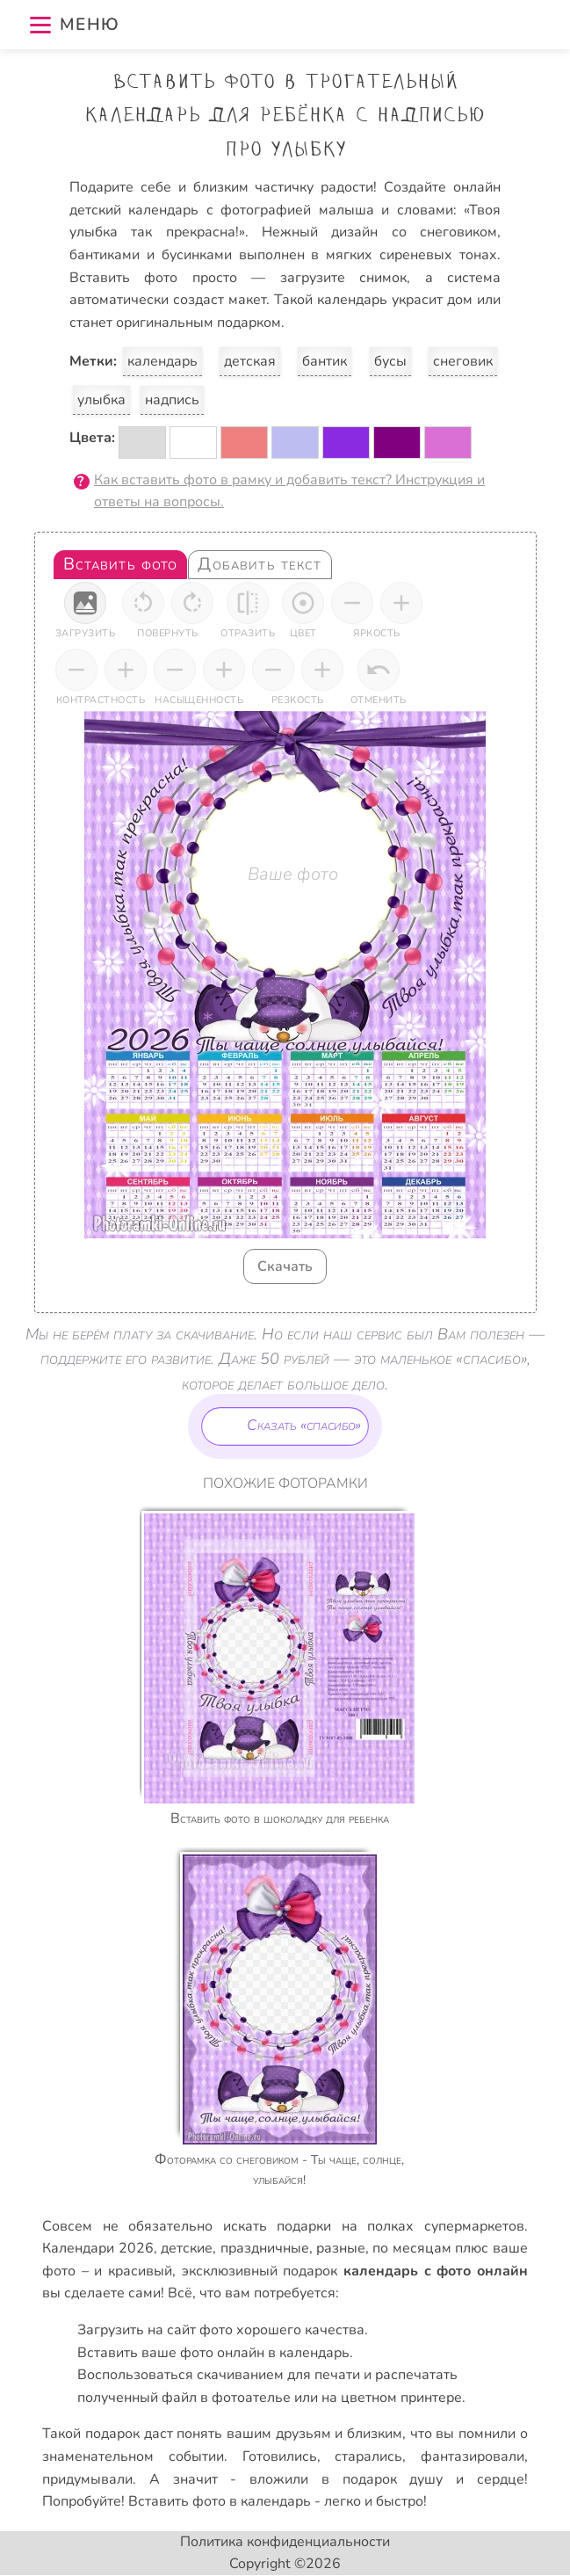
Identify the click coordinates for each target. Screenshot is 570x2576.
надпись (172, 400)
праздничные (264, 2248)
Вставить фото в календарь (219, 2501)
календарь (162, 361)
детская (250, 361)
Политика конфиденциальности (285, 2541)
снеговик (463, 361)
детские (187, 2248)
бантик (324, 361)
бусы (390, 361)
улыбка (101, 400)
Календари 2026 (97, 2248)
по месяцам (411, 2248)
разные (340, 2248)
